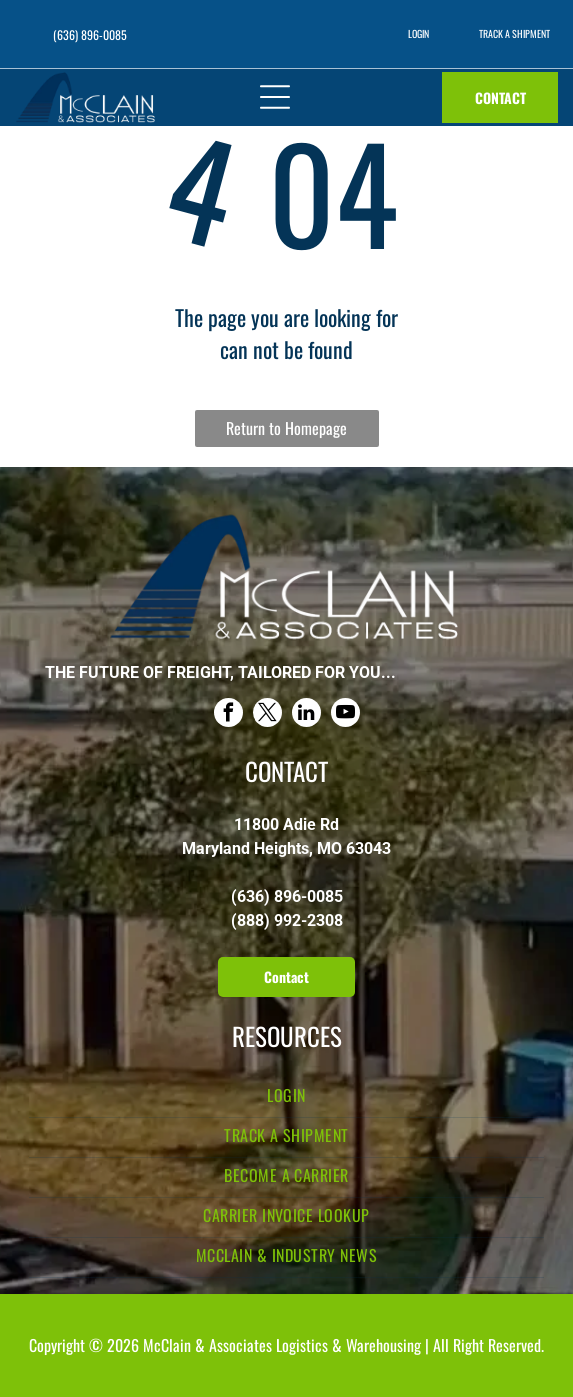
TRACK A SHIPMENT (514, 33)
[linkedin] (306, 715)
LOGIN (418, 33)
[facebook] (228, 715)
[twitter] (267, 715)
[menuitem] (286, 1098)
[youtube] (345, 715)
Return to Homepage (286, 428)
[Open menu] (275, 97)
